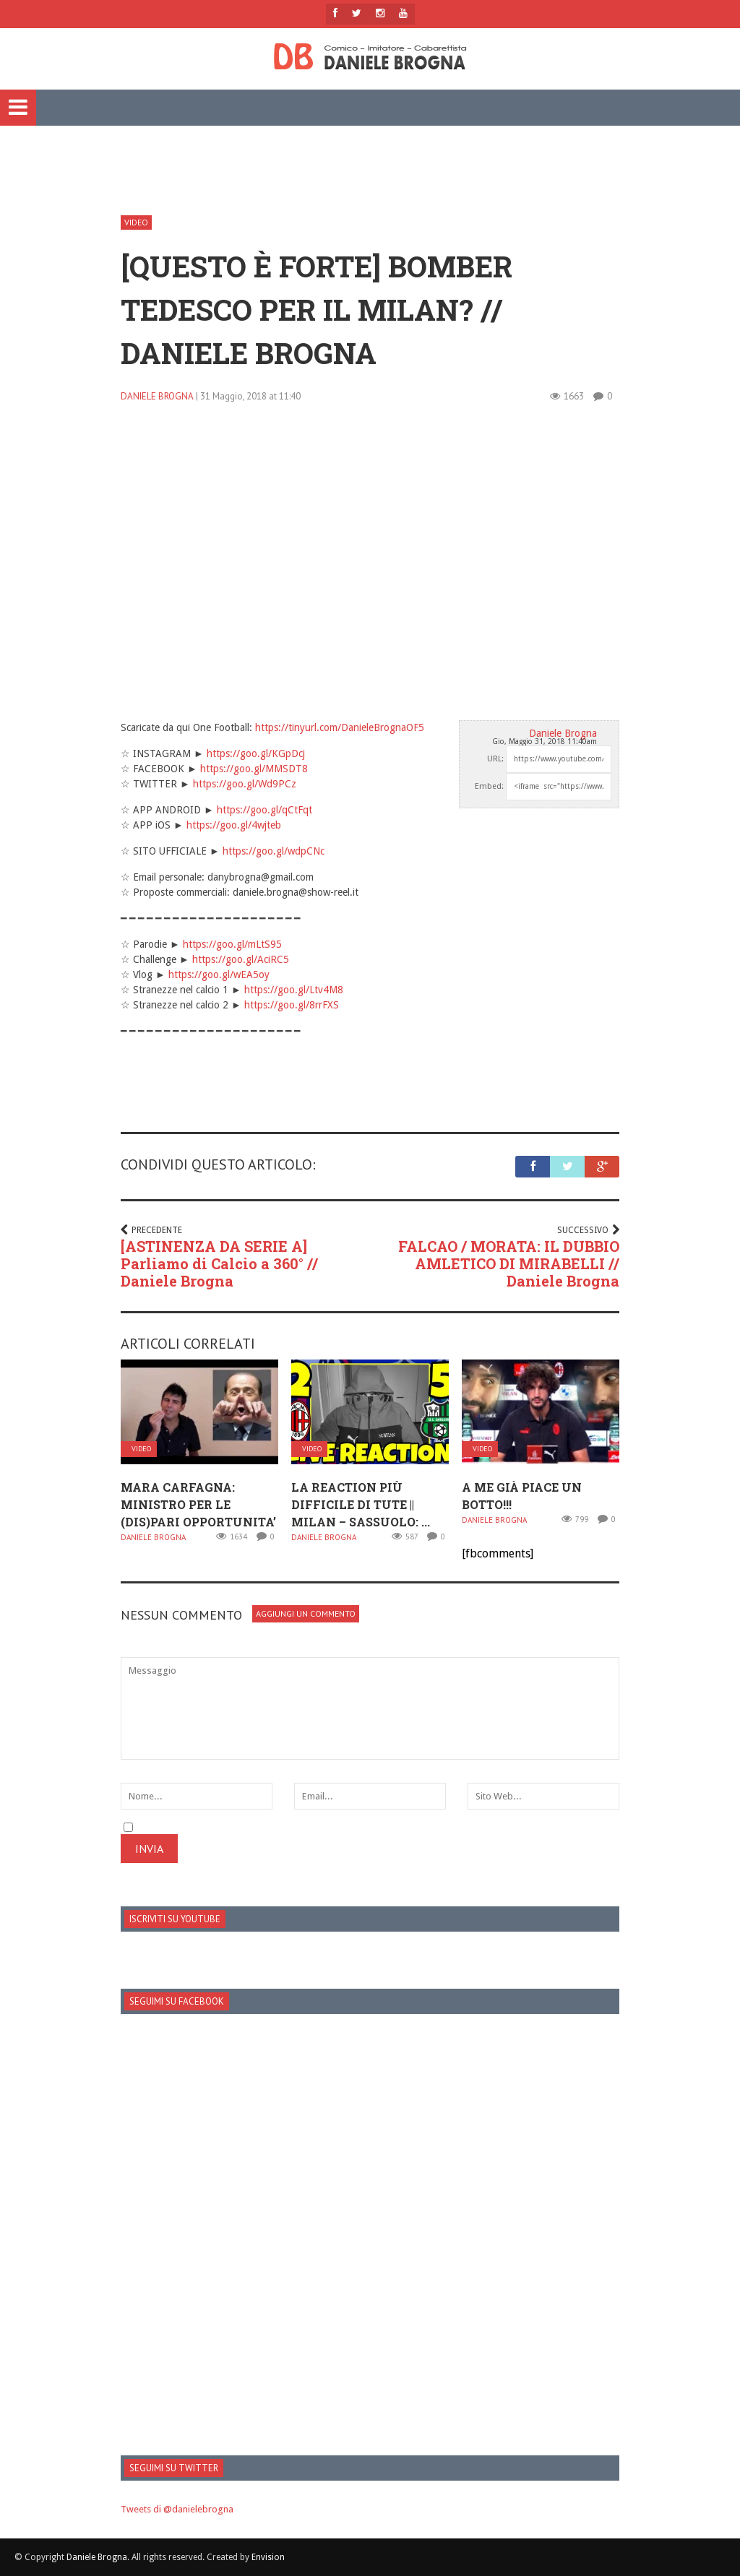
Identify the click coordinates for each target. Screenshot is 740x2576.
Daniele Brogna (157, 396)
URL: (495, 759)
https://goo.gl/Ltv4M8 (293, 989)
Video (136, 222)
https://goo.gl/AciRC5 (240, 959)
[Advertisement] (370, 166)
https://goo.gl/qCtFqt (264, 810)
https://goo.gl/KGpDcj (256, 753)
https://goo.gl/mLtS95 (232, 944)
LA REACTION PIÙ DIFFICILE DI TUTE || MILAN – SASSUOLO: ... (360, 1504)
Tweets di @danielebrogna (177, 2509)
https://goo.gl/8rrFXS (291, 1005)
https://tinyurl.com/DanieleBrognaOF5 (339, 727)
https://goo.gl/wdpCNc (273, 851)
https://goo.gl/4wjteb (233, 825)
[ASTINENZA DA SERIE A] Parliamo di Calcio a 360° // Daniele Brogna (219, 1263)
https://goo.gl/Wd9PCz (244, 784)
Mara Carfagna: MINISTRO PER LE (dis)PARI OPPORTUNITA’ (198, 1504)
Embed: (489, 786)
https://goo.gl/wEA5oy (219, 974)
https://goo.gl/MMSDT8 (254, 768)
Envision (268, 2557)
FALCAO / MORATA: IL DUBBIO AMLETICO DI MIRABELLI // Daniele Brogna (508, 1263)
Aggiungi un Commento (306, 1613)
